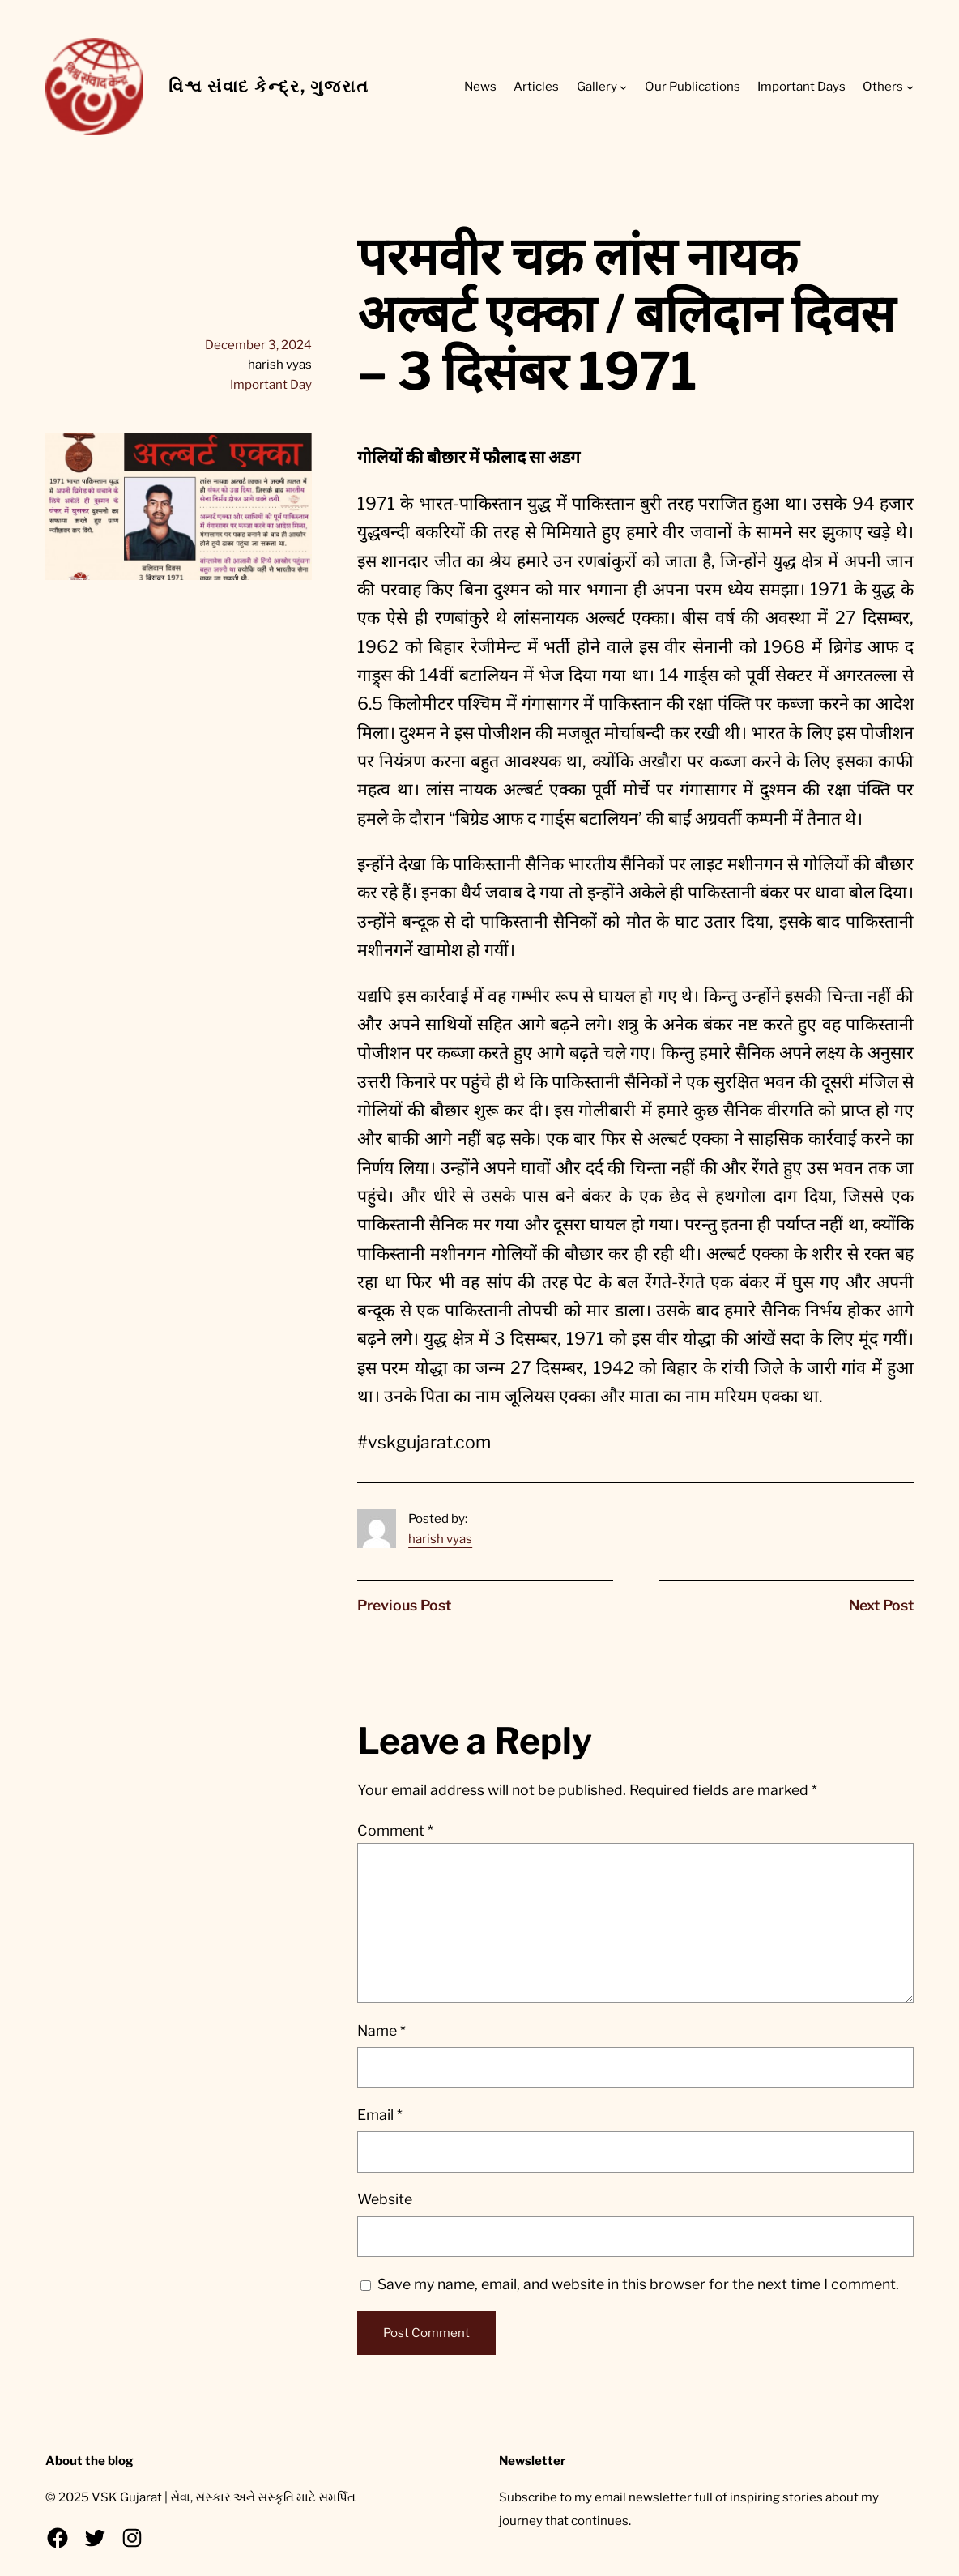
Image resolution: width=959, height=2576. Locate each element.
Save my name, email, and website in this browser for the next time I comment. (638, 2283)
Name (381, 2030)
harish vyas (440, 1538)
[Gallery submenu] (623, 87)
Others (883, 86)
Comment (395, 1830)
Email (380, 2114)
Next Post (881, 1605)
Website (384, 2198)
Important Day (271, 384)
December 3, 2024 (258, 344)
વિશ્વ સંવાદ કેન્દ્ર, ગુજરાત (268, 86)
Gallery (597, 86)
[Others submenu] (910, 87)
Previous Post (404, 1605)
